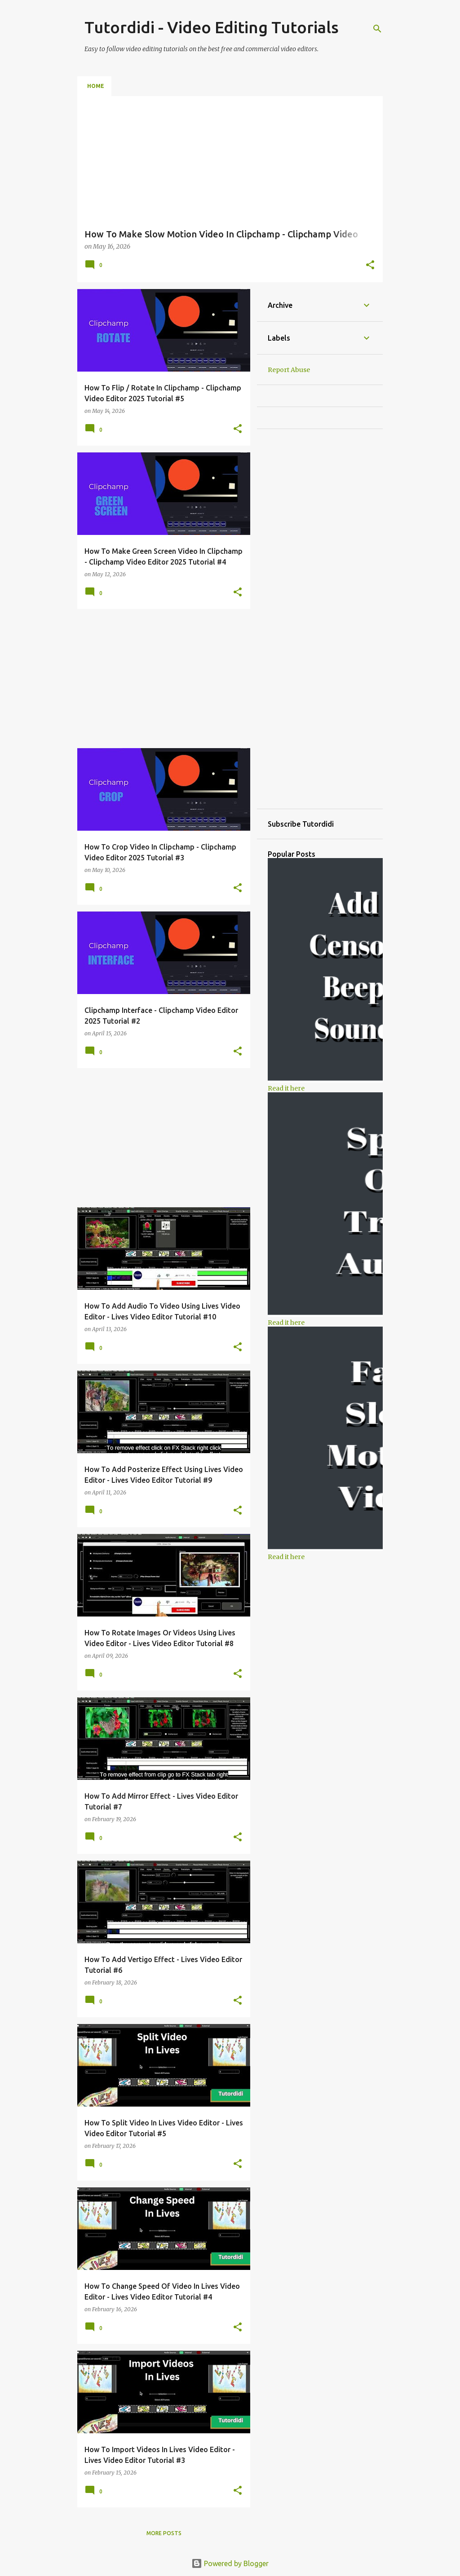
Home (95, 86)
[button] (370, 265)
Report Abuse (289, 370)
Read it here (286, 1088)
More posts (163, 2533)
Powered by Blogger (230, 2563)
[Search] (377, 28)
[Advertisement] (160, 678)
